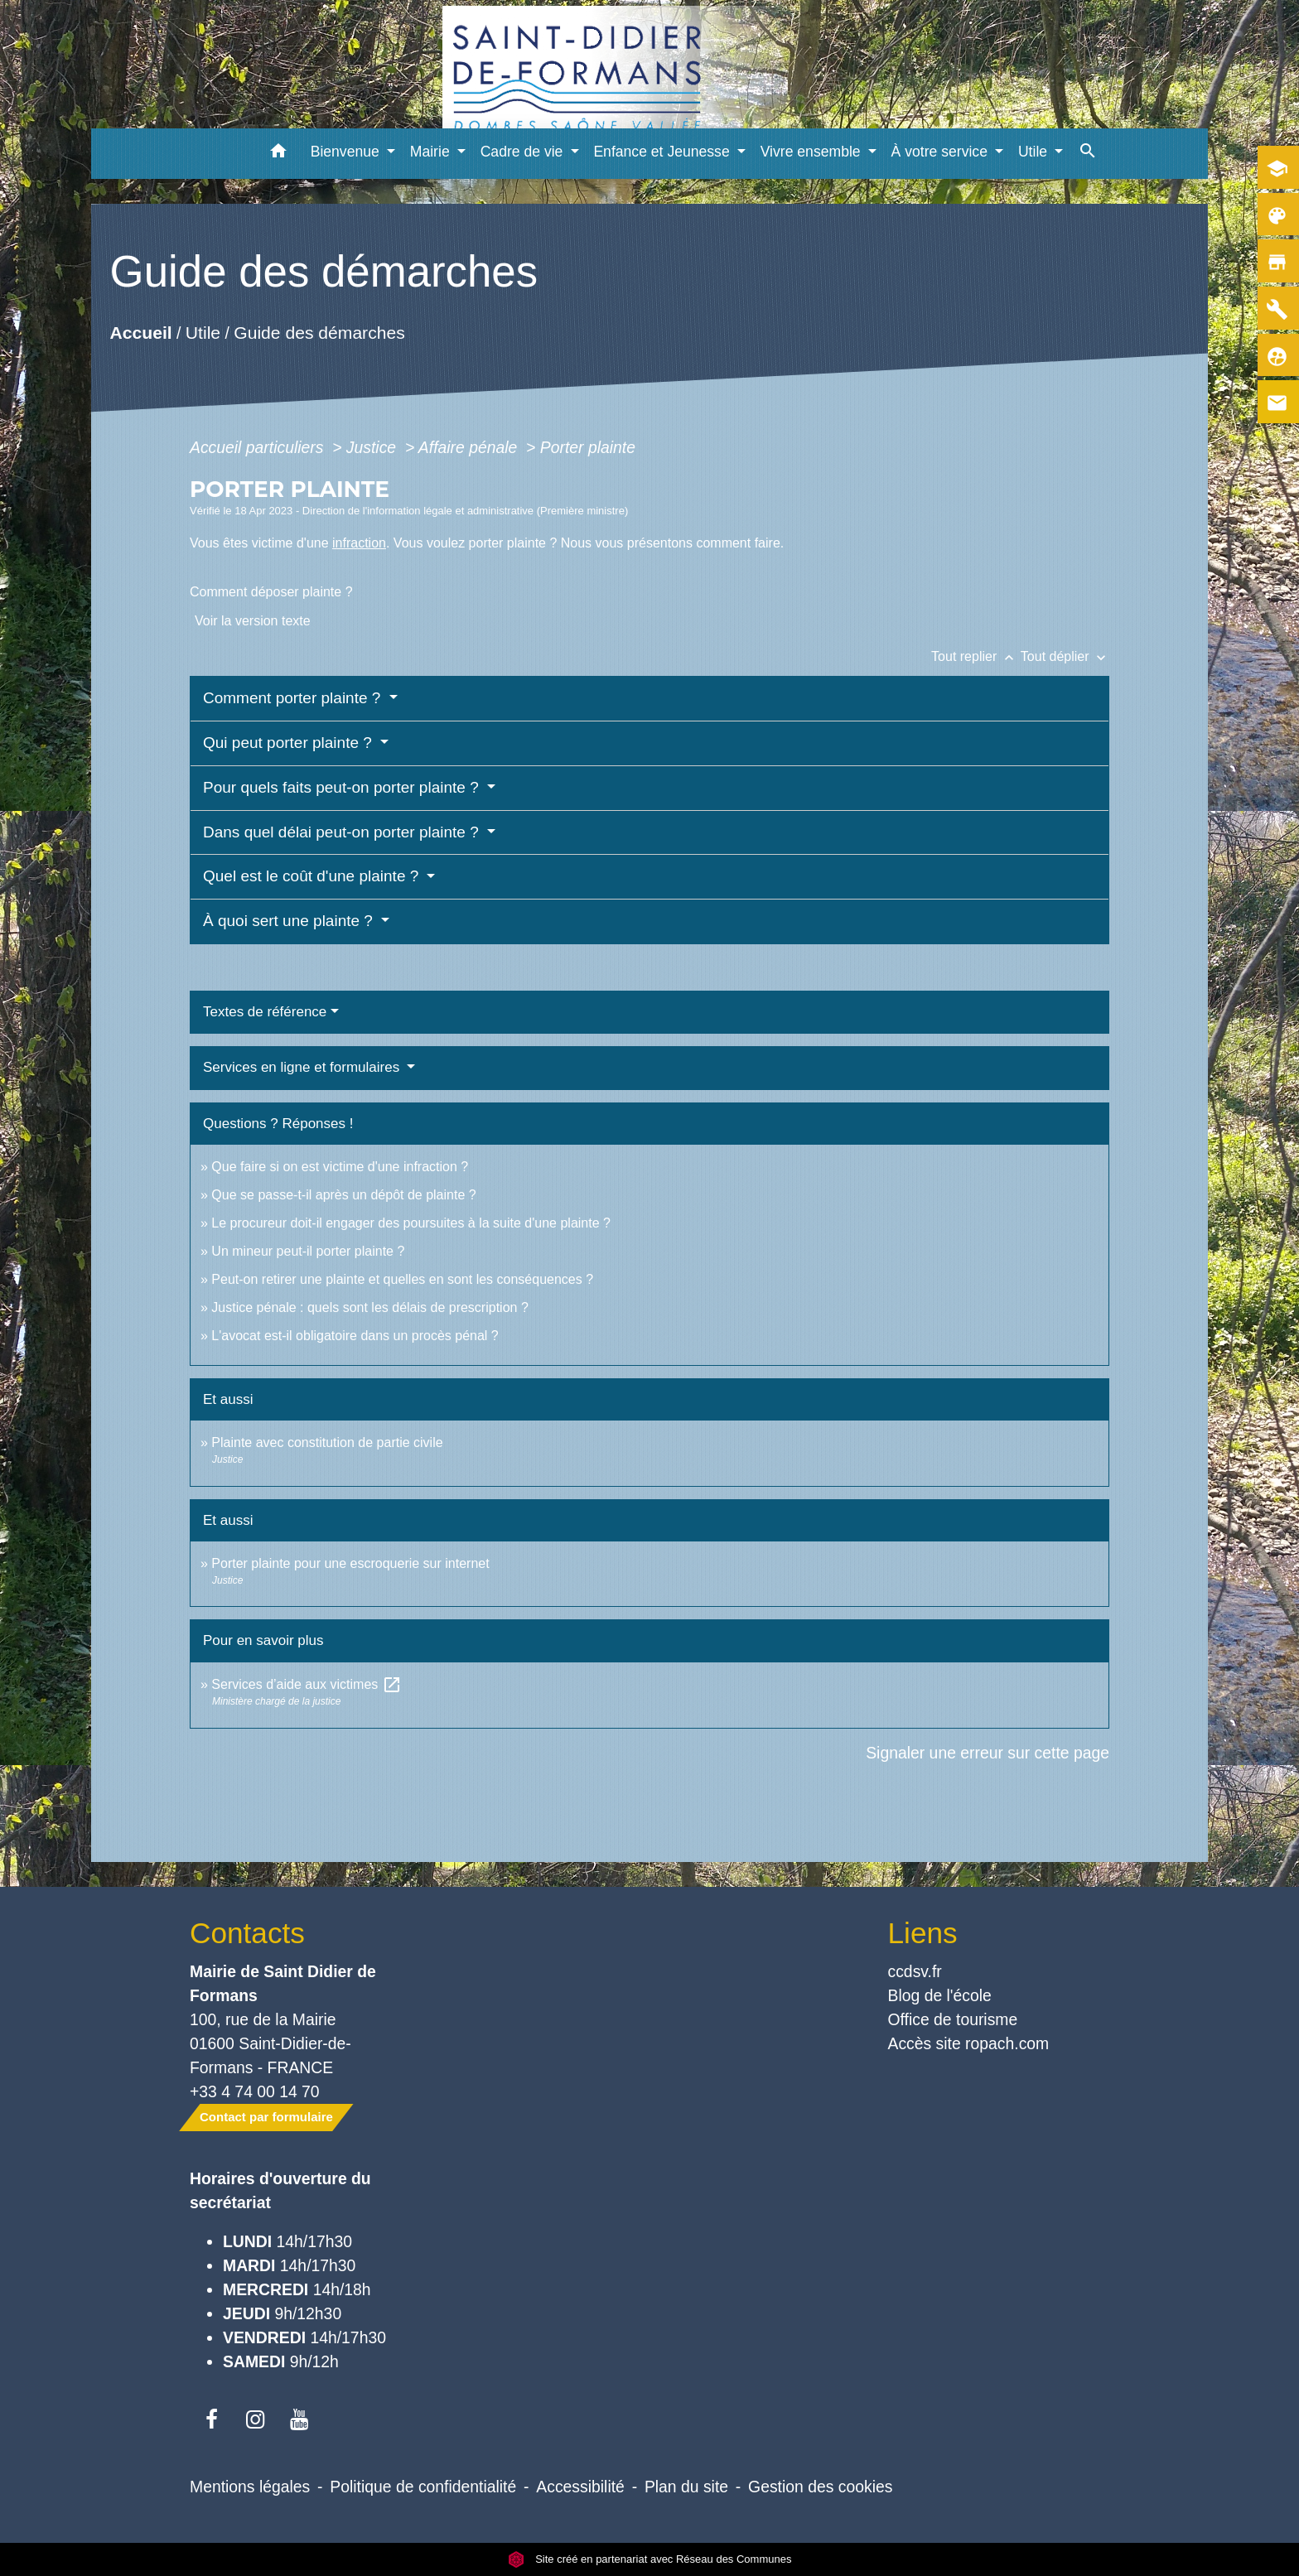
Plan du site (686, 2486)
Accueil (140, 332)
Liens (923, 1933)
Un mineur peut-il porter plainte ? (307, 1251)
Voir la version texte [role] (253, 621)
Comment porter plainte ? (294, 698)
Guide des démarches (319, 332)
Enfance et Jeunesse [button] (663, 151)
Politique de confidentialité (423, 2486)
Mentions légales (250, 2486)
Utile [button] (1034, 151)
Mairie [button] (432, 151)
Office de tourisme (953, 2019)
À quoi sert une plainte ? (290, 920)
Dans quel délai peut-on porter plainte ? (343, 832)
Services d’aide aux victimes (306, 1684)
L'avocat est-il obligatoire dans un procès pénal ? (354, 1336)
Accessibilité (580, 2486)
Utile (203, 332)
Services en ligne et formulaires (303, 1067)
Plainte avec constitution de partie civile (326, 1442)
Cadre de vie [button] (523, 151)
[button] (278, 153)
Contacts (247, 1933)
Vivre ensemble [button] (813, 151)
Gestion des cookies (820, 2486)
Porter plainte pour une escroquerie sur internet (350, 1563)
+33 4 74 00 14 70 (255, 2091)
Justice (373, 447)
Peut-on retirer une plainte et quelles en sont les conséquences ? (402, 1279)
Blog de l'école (940, 1995)
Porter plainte (587, 447)
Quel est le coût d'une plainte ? (313, 876)
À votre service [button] (941, 151)
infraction (359, 543)
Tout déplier (1065, 656)
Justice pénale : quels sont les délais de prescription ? (369, 1307)
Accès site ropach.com (969, 2043)
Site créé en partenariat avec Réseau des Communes (650, 2559)
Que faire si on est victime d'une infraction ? (339, 1167)
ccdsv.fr (915, 1971)
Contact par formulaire (266, 2117)
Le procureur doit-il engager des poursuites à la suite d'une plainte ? (411, 1223)
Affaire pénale (470, 447)
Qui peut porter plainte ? (289, 742)
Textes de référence (264, 1012)
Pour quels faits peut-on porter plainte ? (343, 787)
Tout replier (976, 656)
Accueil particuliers (259, 447)
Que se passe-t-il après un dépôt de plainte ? (343, 1195)
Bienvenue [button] (347, 151)
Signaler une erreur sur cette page (987, 1753)
